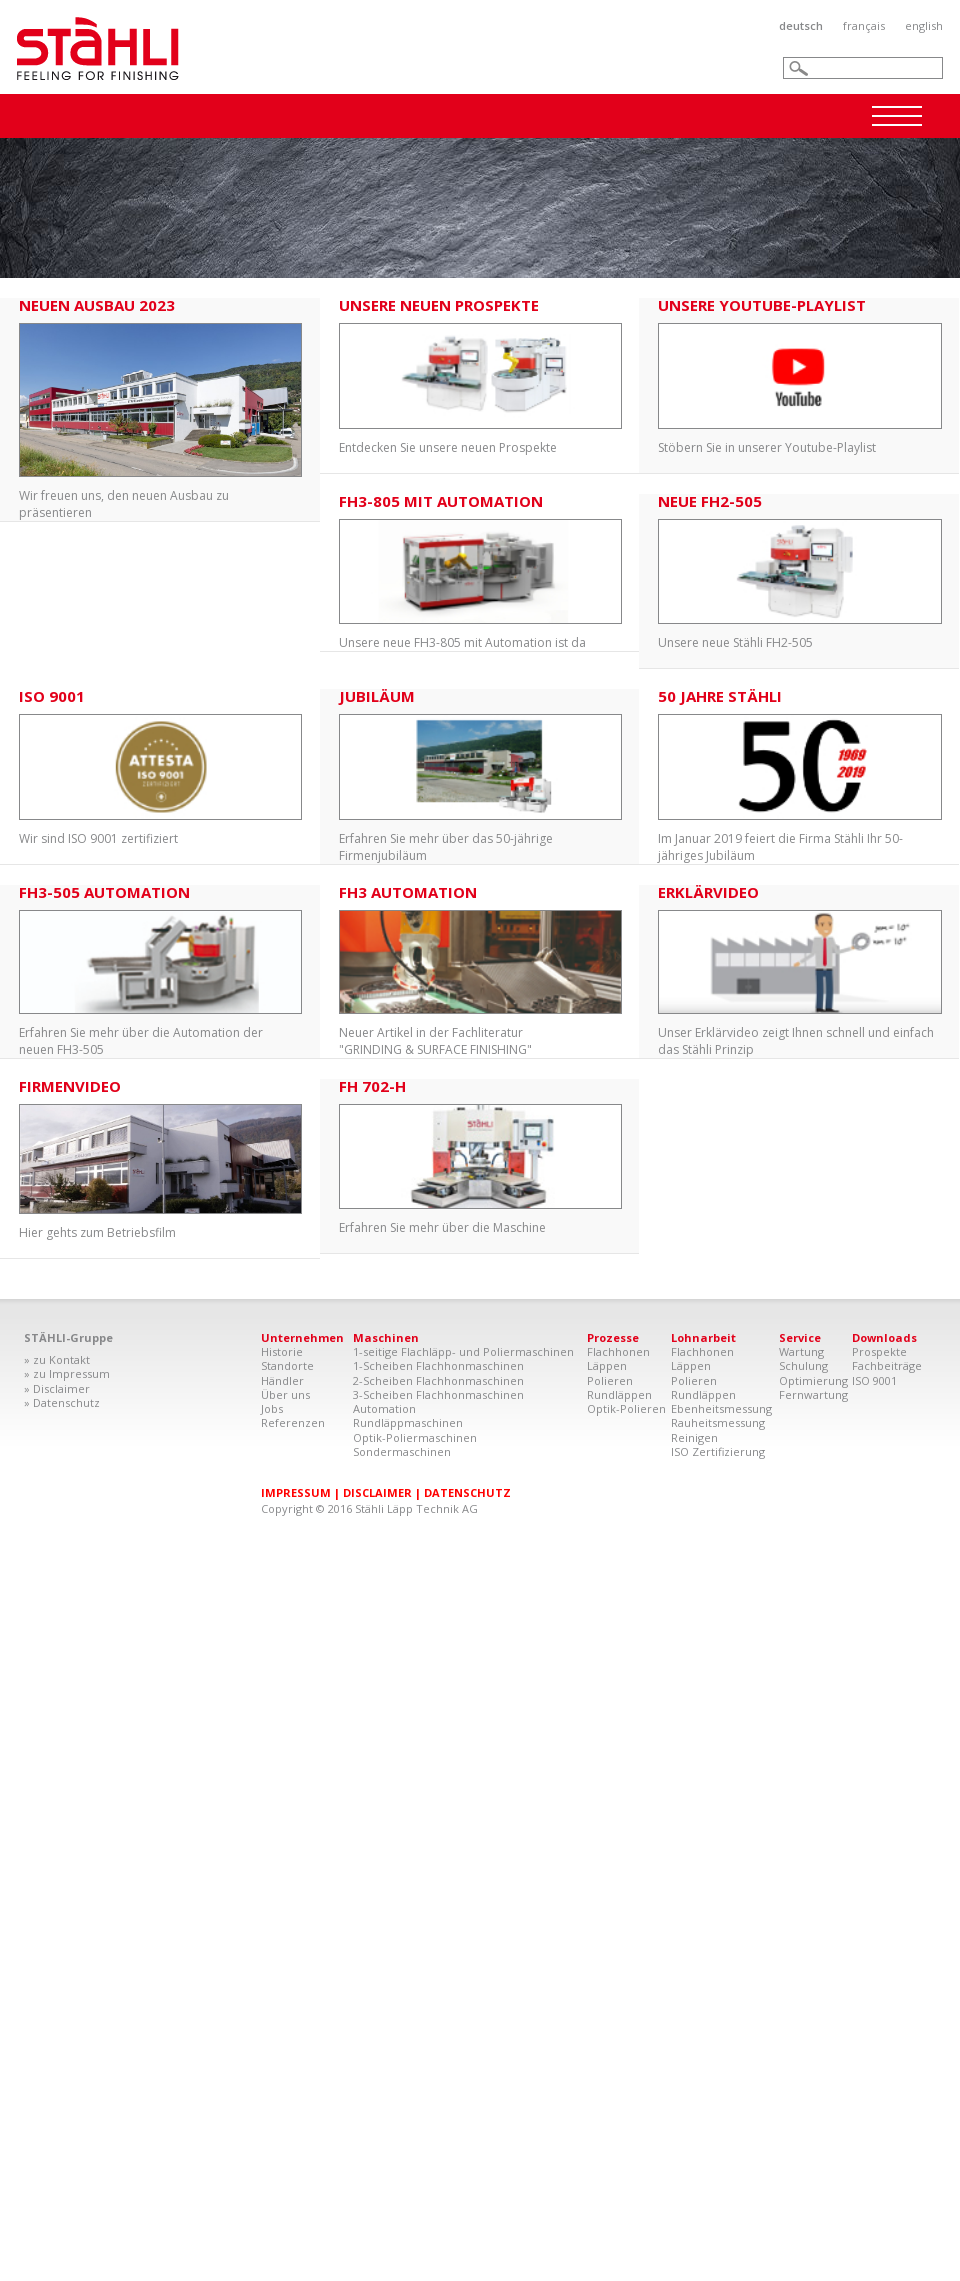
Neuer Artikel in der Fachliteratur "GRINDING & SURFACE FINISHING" (480, 971)
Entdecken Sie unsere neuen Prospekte (480, 377)
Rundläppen (619, 1394)
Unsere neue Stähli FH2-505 (799, 573)
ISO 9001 (874, 1380)
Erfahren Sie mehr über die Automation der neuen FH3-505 (160, 971)
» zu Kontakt (57, 1359)
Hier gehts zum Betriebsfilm (160, 1159)
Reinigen (694, 1437)
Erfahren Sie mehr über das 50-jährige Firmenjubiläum (480, 776)
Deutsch (801, 25)
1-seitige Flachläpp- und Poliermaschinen (463, 1351)
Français (864, 25)
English (924, 25)
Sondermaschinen (402, 1451)
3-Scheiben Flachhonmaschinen (438, 1394)
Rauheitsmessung (718, 1422)
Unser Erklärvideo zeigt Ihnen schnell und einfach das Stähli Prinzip (799, 971)
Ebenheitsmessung (721, 1408)
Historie (282, 1351)
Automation (384, 1408)
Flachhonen (618, 1351)
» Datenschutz (62, 1402)
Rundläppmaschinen (408, 1422)
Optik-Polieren (626, 1408)
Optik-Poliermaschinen (415, 1437)
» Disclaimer (57, 1388)
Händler (282, 1380)
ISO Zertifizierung (718, 1451)
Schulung (803, 1365)
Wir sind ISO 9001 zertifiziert (160, 768)
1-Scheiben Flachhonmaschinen (438, 1365)
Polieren (610, 1380)
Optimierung (813, 1380)
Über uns (285, 1394)
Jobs (272, 1408)
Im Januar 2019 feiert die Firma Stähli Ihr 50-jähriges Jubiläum (799, 776)
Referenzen (293, 1422)
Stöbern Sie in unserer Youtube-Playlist (799, 377)
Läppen (607, 1365)
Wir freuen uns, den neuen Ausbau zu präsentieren (160, 409)
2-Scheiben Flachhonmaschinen (438, 1380)
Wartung (801, 1351)
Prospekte (879, 1351)
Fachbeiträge (887, 1365)
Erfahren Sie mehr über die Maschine (480, 1157)
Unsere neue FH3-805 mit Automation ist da (480, 573)
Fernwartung (813, 1394)
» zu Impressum (67, 1373)
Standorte (287, 1365)
